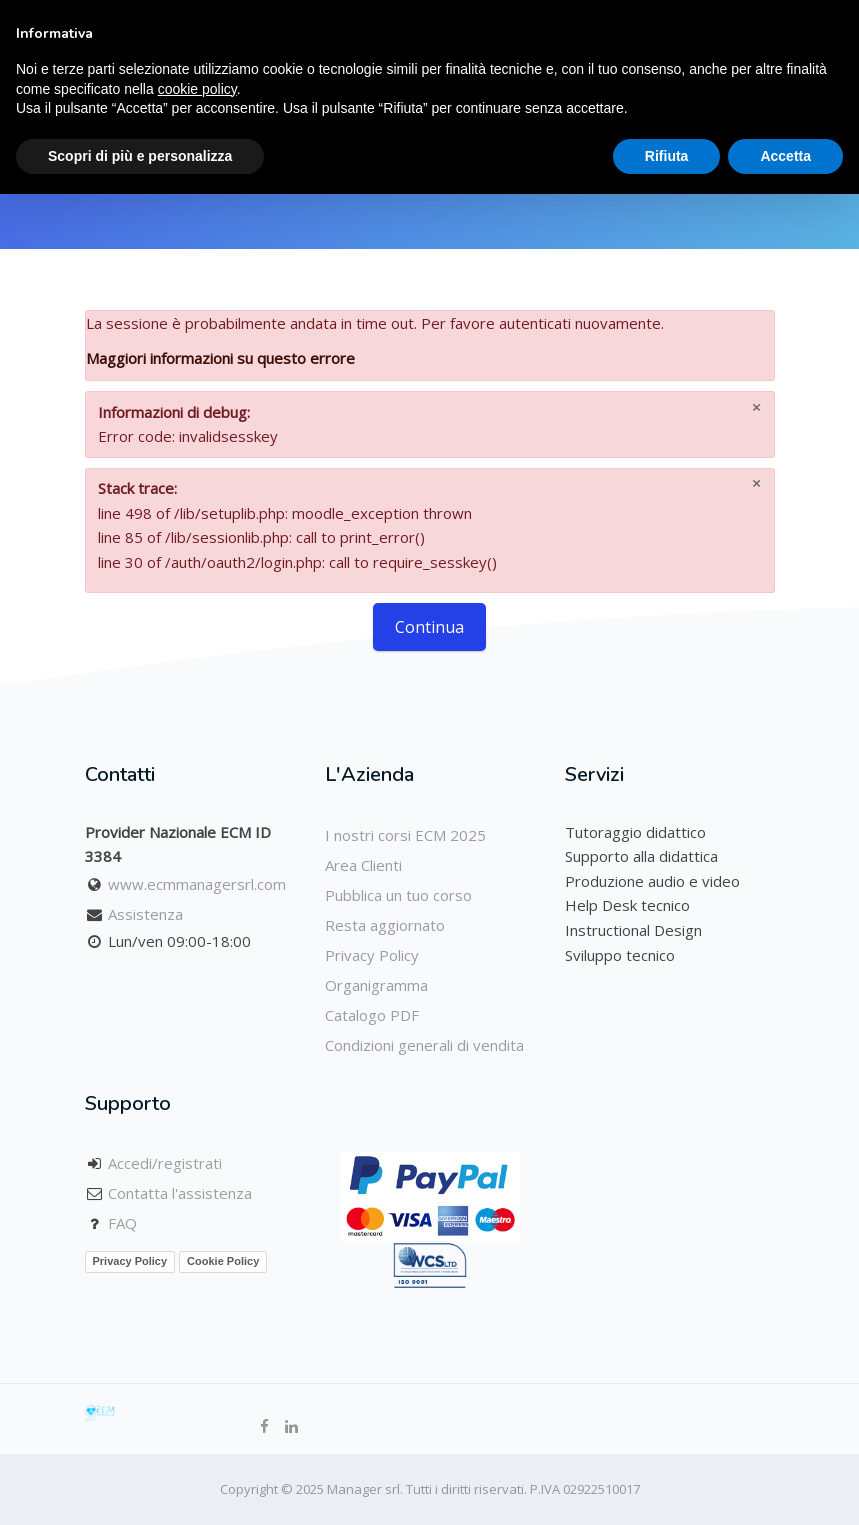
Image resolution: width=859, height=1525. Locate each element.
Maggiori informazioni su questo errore (220, 358)
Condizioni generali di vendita (424, 1045)
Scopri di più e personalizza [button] (140, 156)
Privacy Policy (372, 955)
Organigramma (376, 985)
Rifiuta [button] (667, 156)
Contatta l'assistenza (180, 1193)
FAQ (122, 1223)
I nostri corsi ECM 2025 (405, 835)
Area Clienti (363, 865)
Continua (429, 627)
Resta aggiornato (385, 925)
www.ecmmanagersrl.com (197, 884)
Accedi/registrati (165, 1163)
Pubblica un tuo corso (398, 895)
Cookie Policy (223, 1261)
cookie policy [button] (197, 89)
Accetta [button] (785, 156)
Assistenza (145, 914)
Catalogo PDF (372, 1015)
